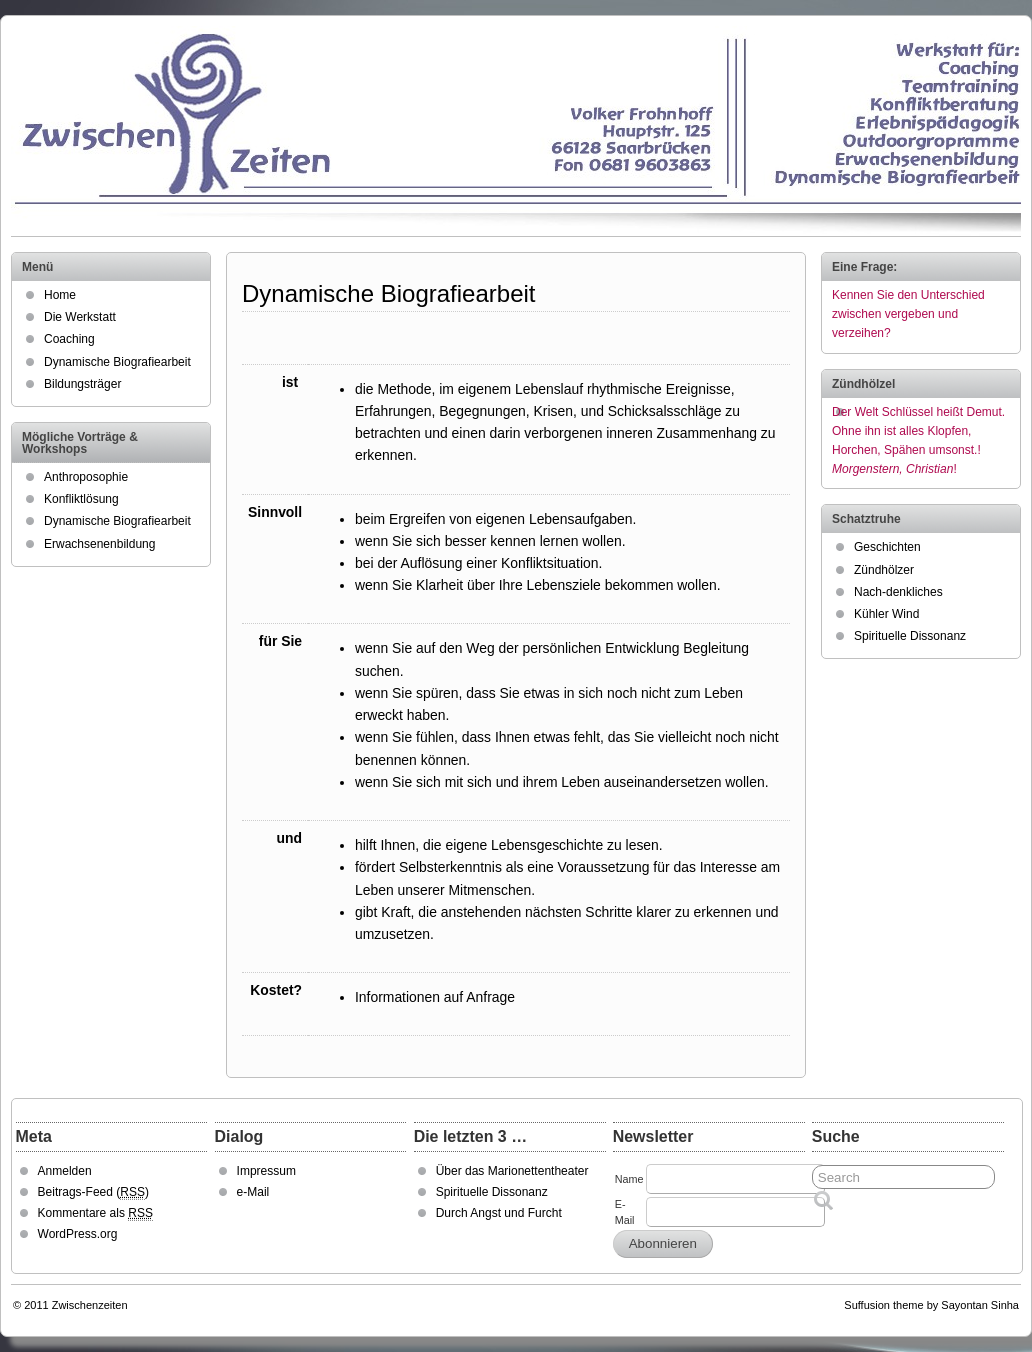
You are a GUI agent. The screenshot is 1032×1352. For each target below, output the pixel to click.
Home (60, 295)
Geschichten (887, 547)
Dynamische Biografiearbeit (117, 362)
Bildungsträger (82, 384)
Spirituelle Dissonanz (910, 636)
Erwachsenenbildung (99, 544)
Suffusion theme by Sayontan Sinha (931, 1305)
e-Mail (253, 1192)
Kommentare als (95, 1213)
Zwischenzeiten (90, 1305)
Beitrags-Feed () (93, 1192)
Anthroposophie (86, 477)
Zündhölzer (884, 570)
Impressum (266, 1171)
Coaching (69, 339)
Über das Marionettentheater (512, 1171)
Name (629, 1179)
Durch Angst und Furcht (499, 1213)
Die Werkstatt (80, 317)
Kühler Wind (886, 614)
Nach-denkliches (898, 592)
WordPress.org (78, 1234)
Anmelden (65, 1171)
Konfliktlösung (81, 499)
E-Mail (625, 1212)
